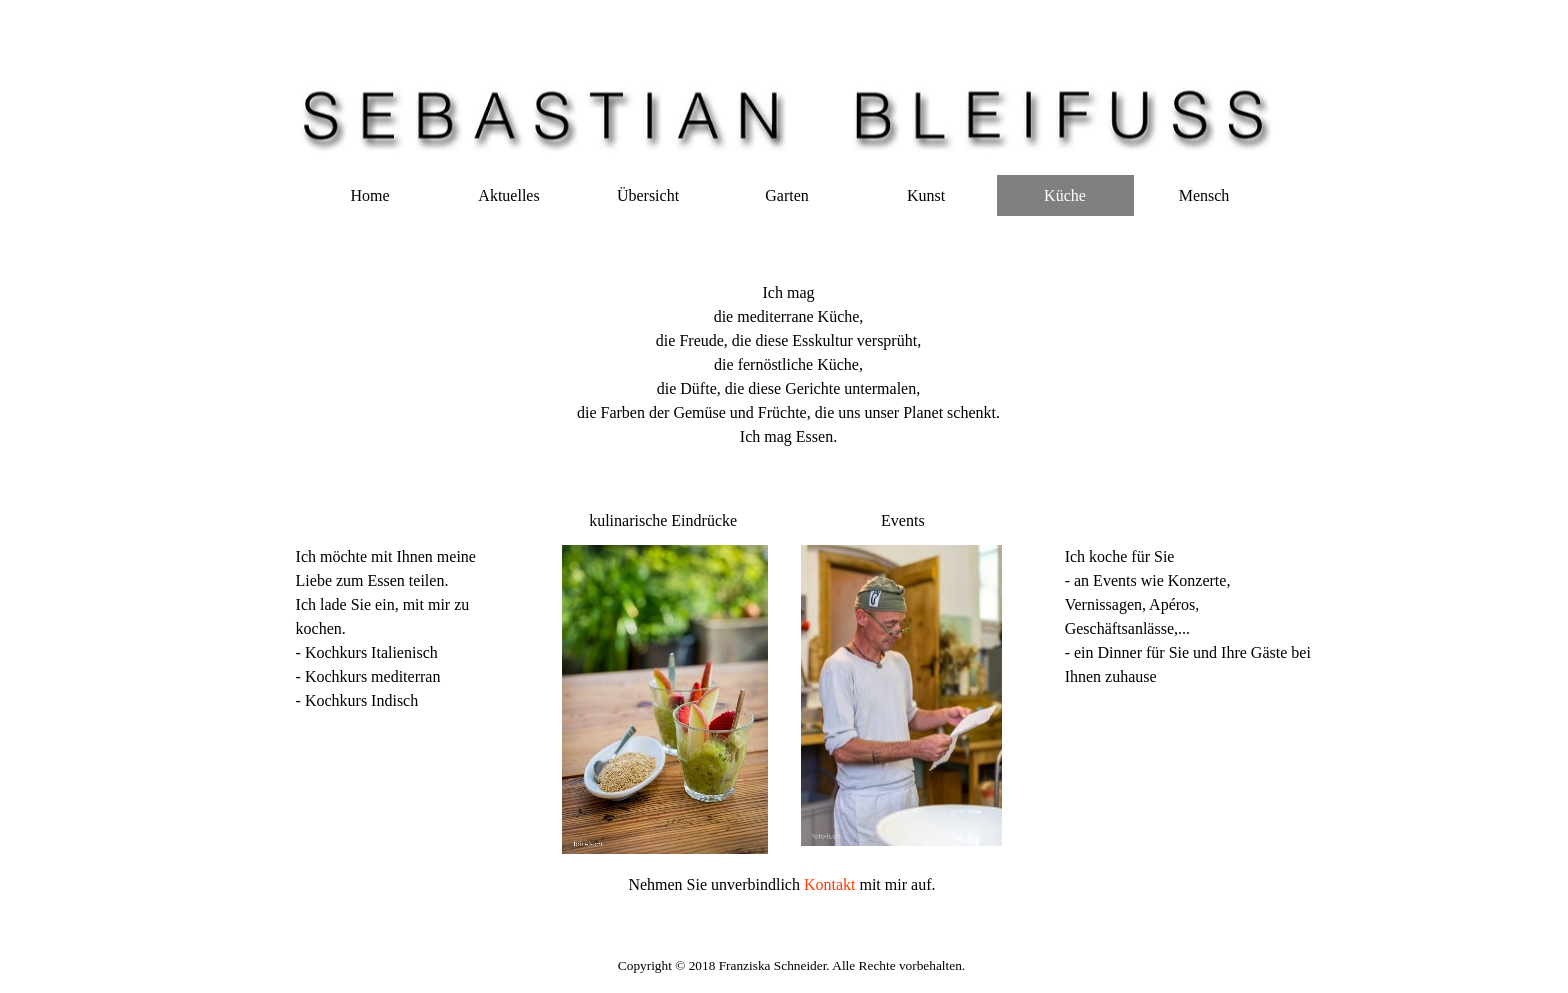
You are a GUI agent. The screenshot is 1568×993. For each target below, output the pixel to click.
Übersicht (648, 195)
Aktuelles (508, 195)
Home (369, 195)
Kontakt (832, 884)
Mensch (1204, 195)
